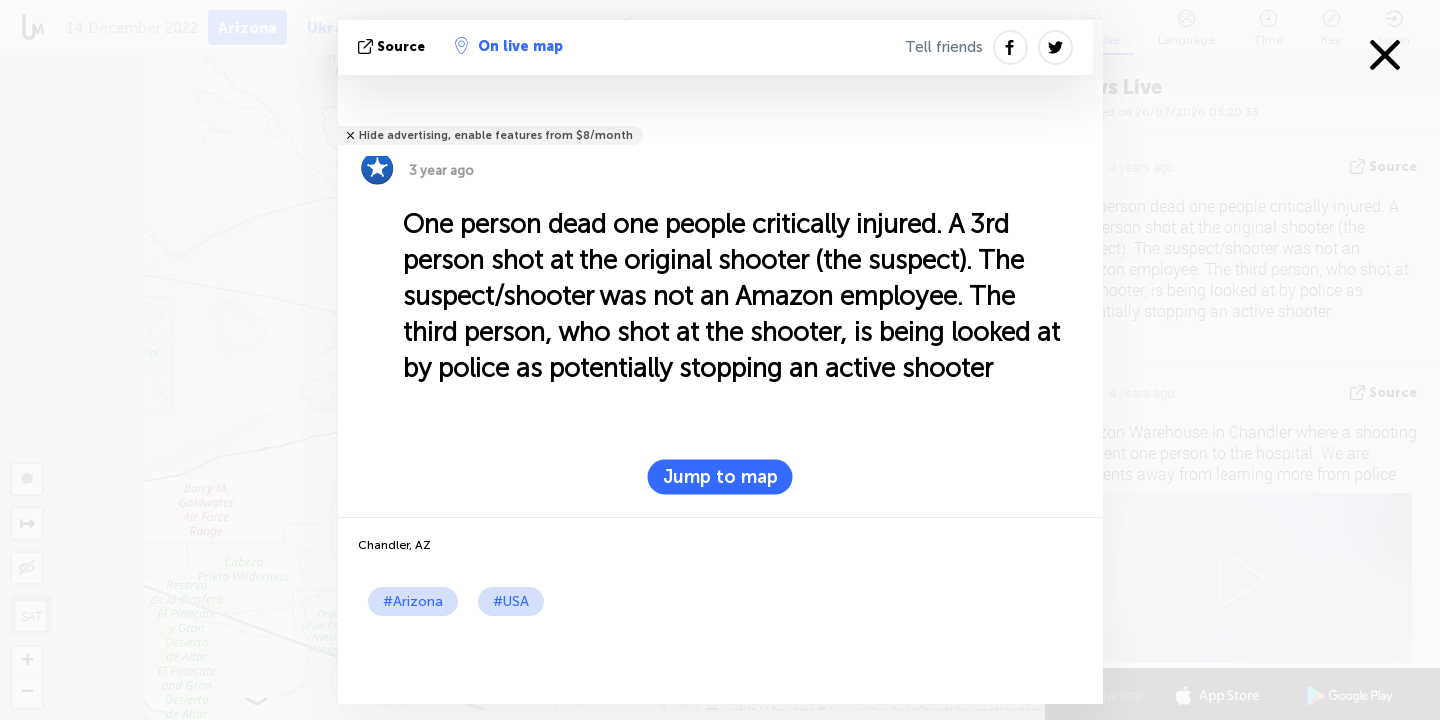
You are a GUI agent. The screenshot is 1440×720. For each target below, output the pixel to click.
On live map (509, 46)
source (393, 46)
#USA (511, 601)
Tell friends (944, 47)
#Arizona (413, 601)
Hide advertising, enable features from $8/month (496, 135)
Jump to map (720, 477)
